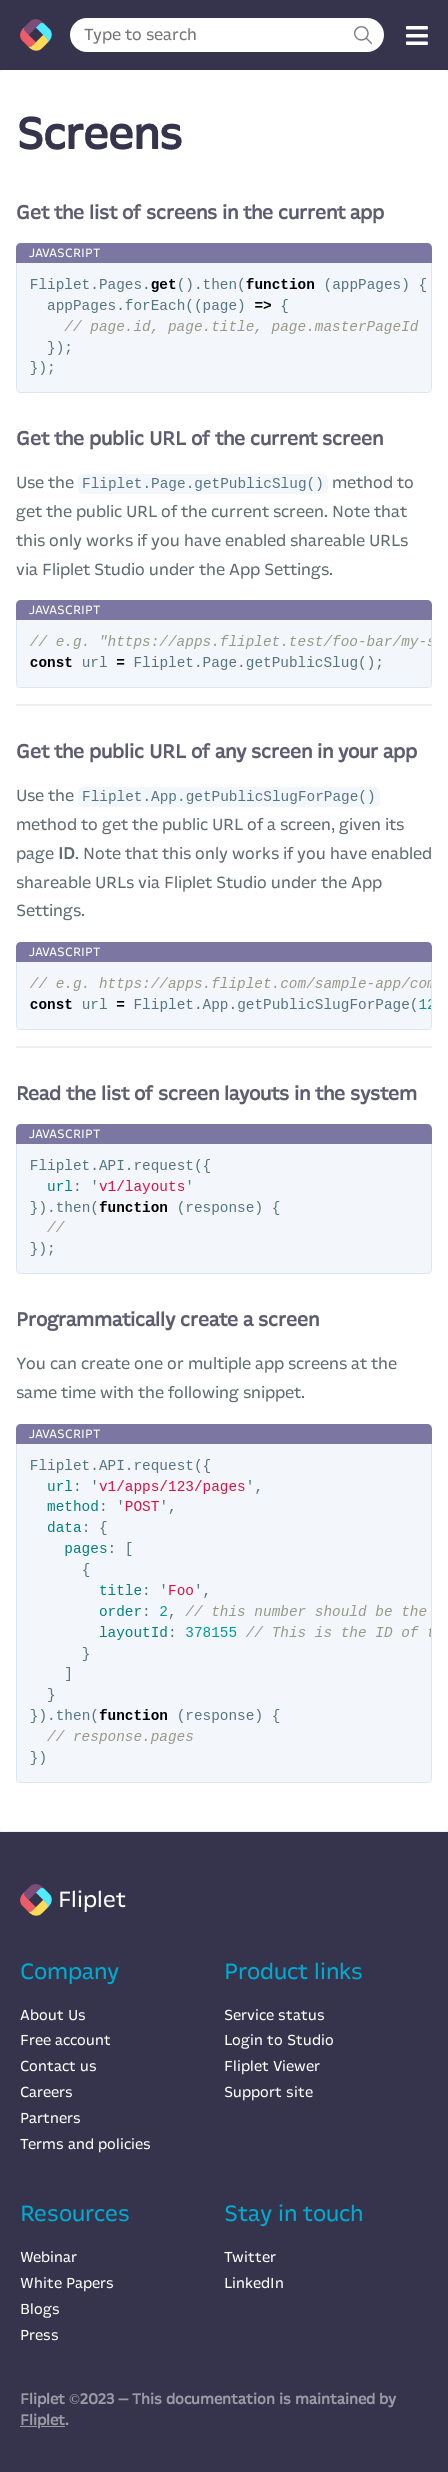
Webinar (48, 2257)
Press (39, 2335)
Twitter (250, 2257)
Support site (268, 2092)
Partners (50, 2118)
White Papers (67, 2283)
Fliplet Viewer (272, 2066)
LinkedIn (254, 2283)
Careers (46, 2092)
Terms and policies (85, 2144)
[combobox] (227, 35)
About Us (53, 2015)
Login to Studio (279, 2040)
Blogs (40, 2309)
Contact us (58, 2066)
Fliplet (42, 2420)
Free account (65, 2040)
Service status (274, 2015)
